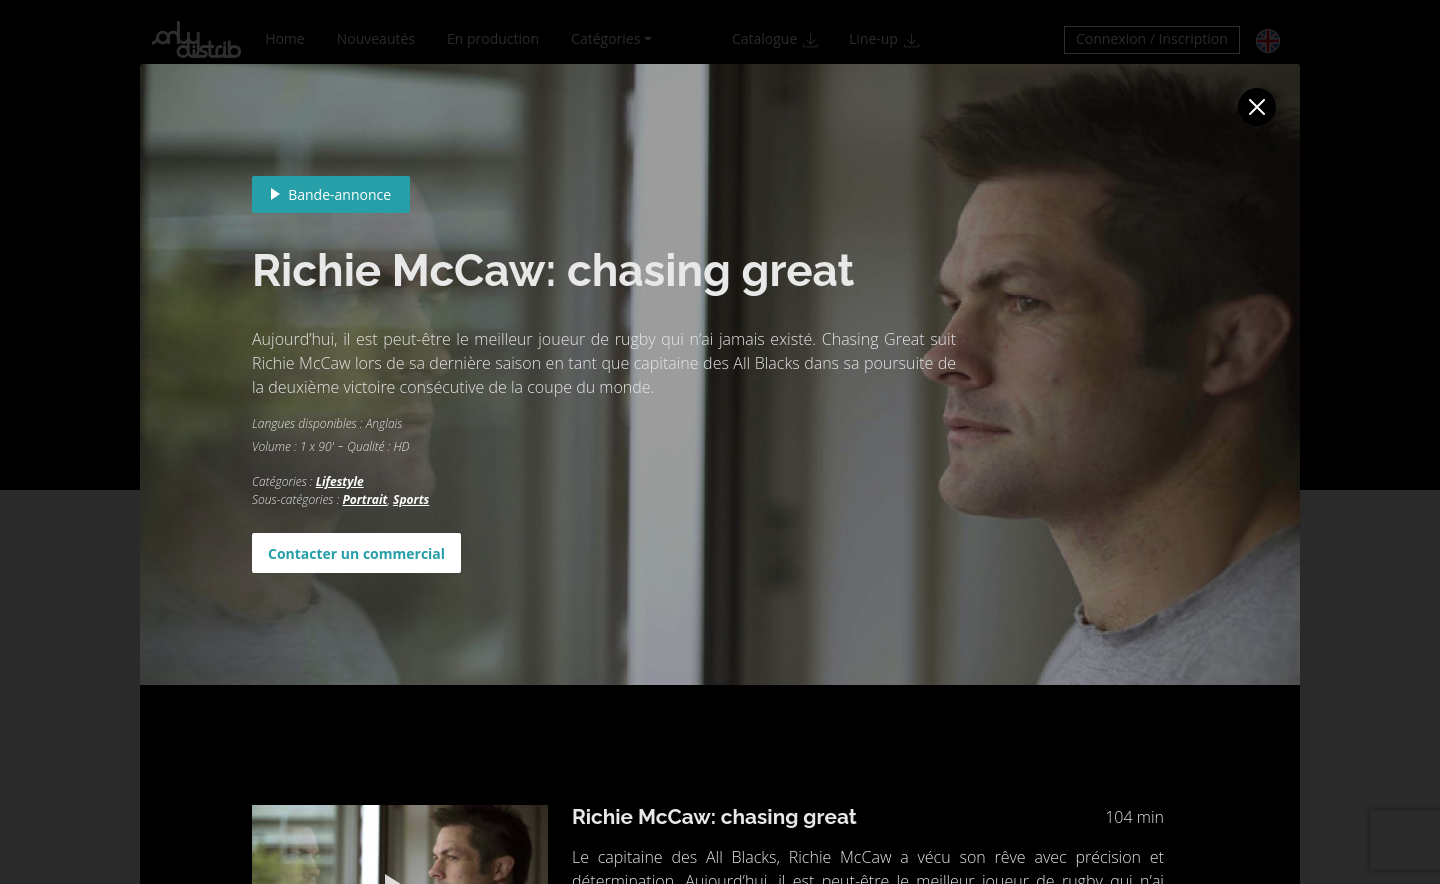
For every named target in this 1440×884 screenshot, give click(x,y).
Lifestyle (340, 481)
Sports (411, 499)
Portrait (364, 499)
